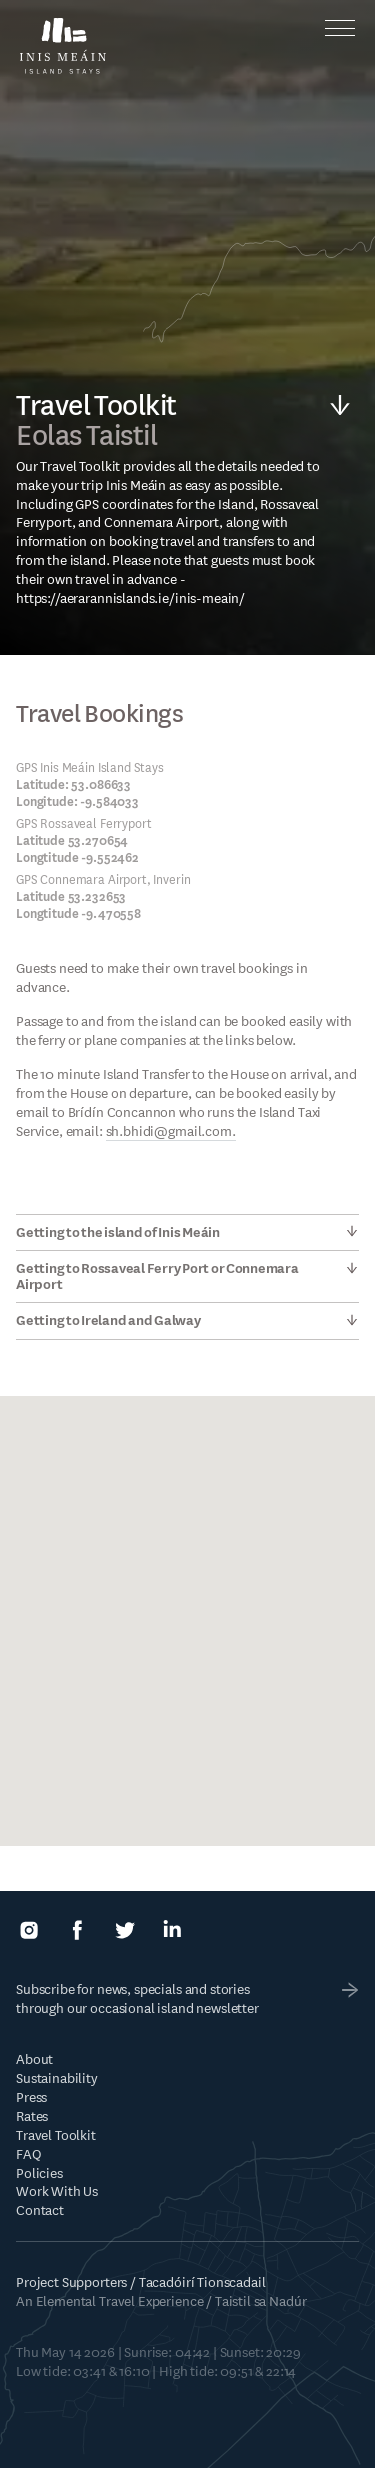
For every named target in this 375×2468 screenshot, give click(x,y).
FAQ (28, 2154)
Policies (39, 2173)
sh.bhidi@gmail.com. (171, 1131)
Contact (40, 2210)
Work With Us (57, 2191)
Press (31, 2097)
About (34, 2059)
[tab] (187, 1232)
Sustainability (57, 2078)
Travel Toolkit (56, 2135)
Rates (32, 2116)
